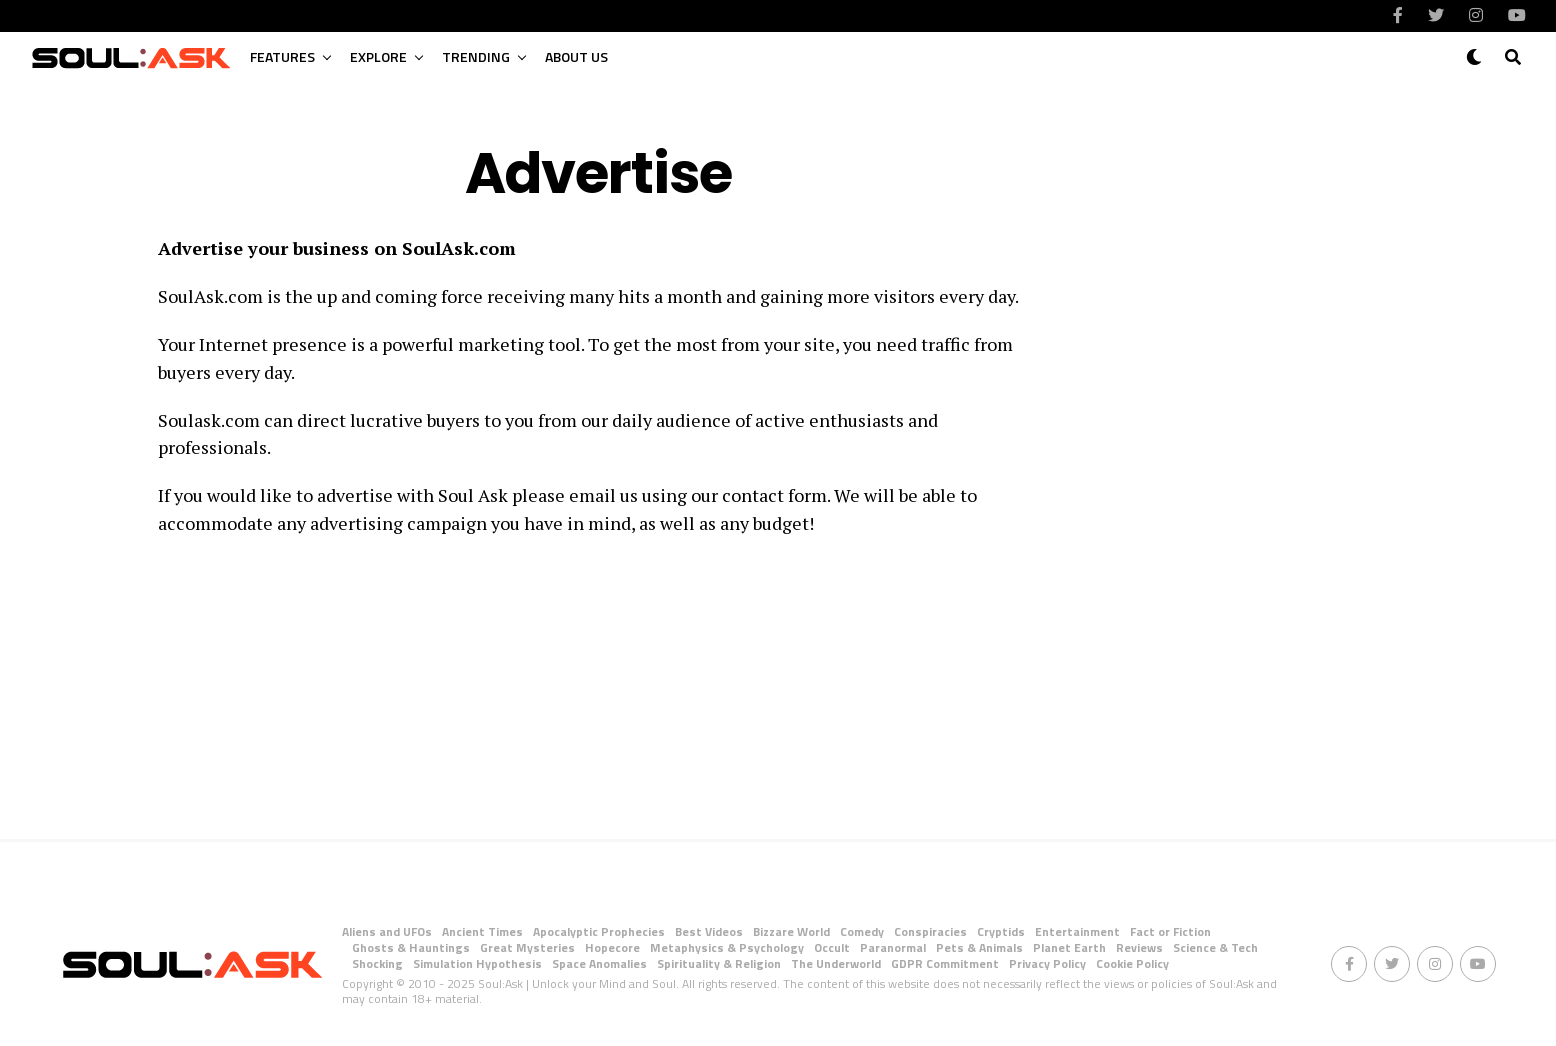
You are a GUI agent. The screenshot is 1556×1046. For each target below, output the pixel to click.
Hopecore (612, 947)
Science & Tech (1215, 947)
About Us (576, 56)
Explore (378, 56)
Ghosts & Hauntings (411, 947)
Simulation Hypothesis (477, 963)
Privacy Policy (1047, 963)
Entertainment (1077, 931)
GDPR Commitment (945, 963)
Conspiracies (930, 931)
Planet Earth (1069, 947)
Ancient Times (482, 931)
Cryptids (1001, 931)
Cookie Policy (1132, 963)
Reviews (1139, 947)
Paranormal (893, 947)
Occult (832, 947)
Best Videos (709, 931)
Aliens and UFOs (387, 931)
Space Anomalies (599, 963)
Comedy (862, 931)
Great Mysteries (527, 947)
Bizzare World (791, 931)
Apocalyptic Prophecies (599, 931)
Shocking (377, 963)
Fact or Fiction (1170, 931)
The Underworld (836, 963)
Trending (476, 56)
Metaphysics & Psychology (727, 947)
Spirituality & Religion (719, 963)
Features (282, 56)
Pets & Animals (979, 947)
